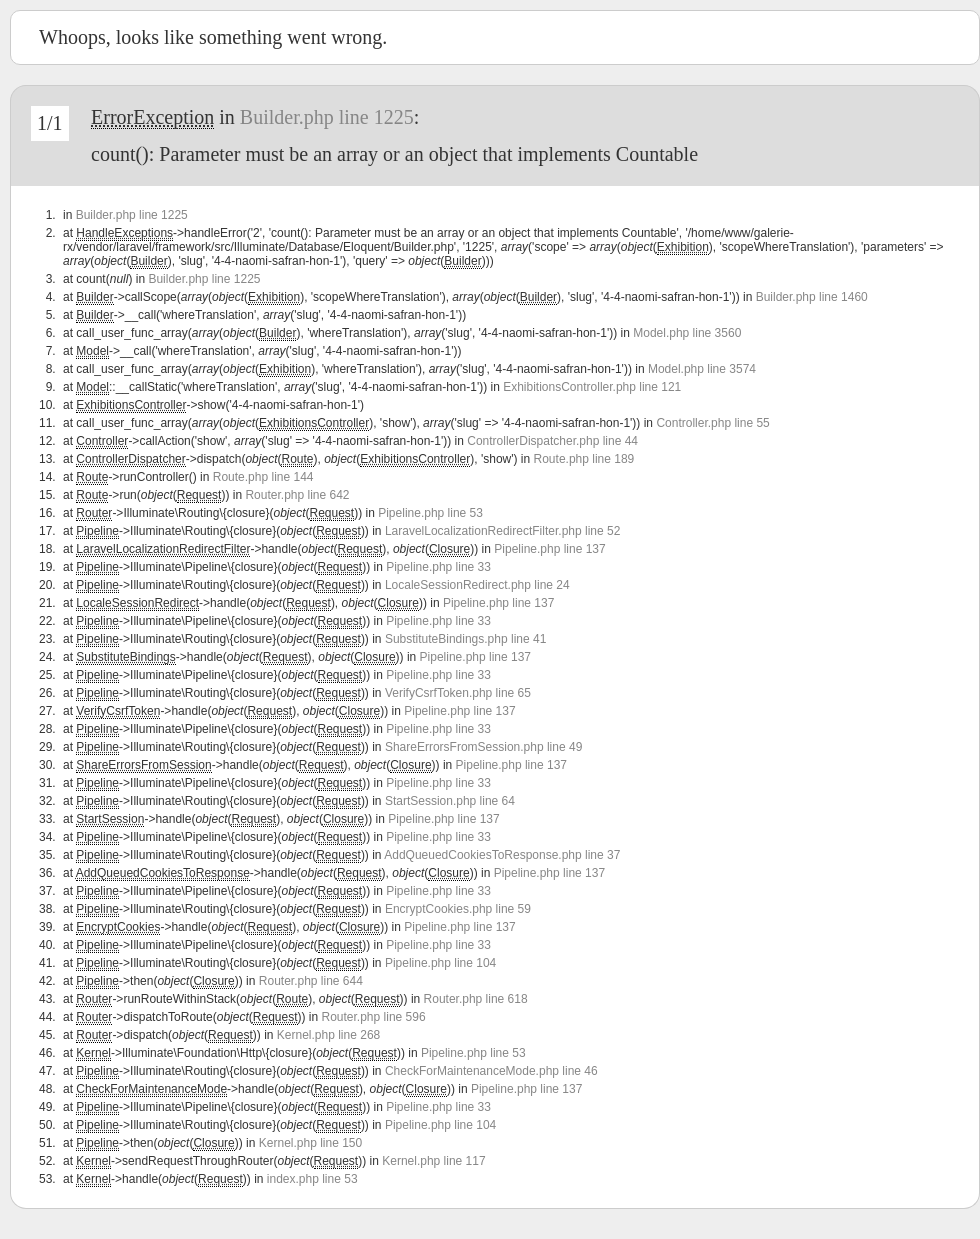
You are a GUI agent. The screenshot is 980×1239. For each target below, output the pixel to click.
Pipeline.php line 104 (440, 963)
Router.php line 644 (311, 981)
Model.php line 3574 (702, 369)
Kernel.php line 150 (310, 1143)
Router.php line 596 (374, 1017)
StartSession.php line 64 (450, 801)
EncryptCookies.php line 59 (458, 909)
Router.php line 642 (297, 495)
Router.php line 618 (476, 999)
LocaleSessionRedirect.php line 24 (477, 585)
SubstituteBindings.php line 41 (465, 639)
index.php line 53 (312, 1179)
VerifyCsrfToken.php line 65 (458, 693)
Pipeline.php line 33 (438, 567)
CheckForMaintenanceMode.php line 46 (491, 1071)
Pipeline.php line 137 (549, 549)
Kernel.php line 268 (328, 1035)
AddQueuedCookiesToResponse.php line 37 (502, 855)
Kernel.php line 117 (433, 1161)
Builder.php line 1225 (327, 117)
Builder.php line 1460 (812, 297)
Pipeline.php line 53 (430, 513)
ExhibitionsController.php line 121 (592, 387)
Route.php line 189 (584, 459)
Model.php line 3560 (687, 333)
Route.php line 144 (263, 477)
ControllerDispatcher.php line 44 (552, 441)
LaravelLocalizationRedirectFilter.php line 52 (502, 531)
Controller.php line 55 (712, 423)
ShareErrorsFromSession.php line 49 (483, 747)
